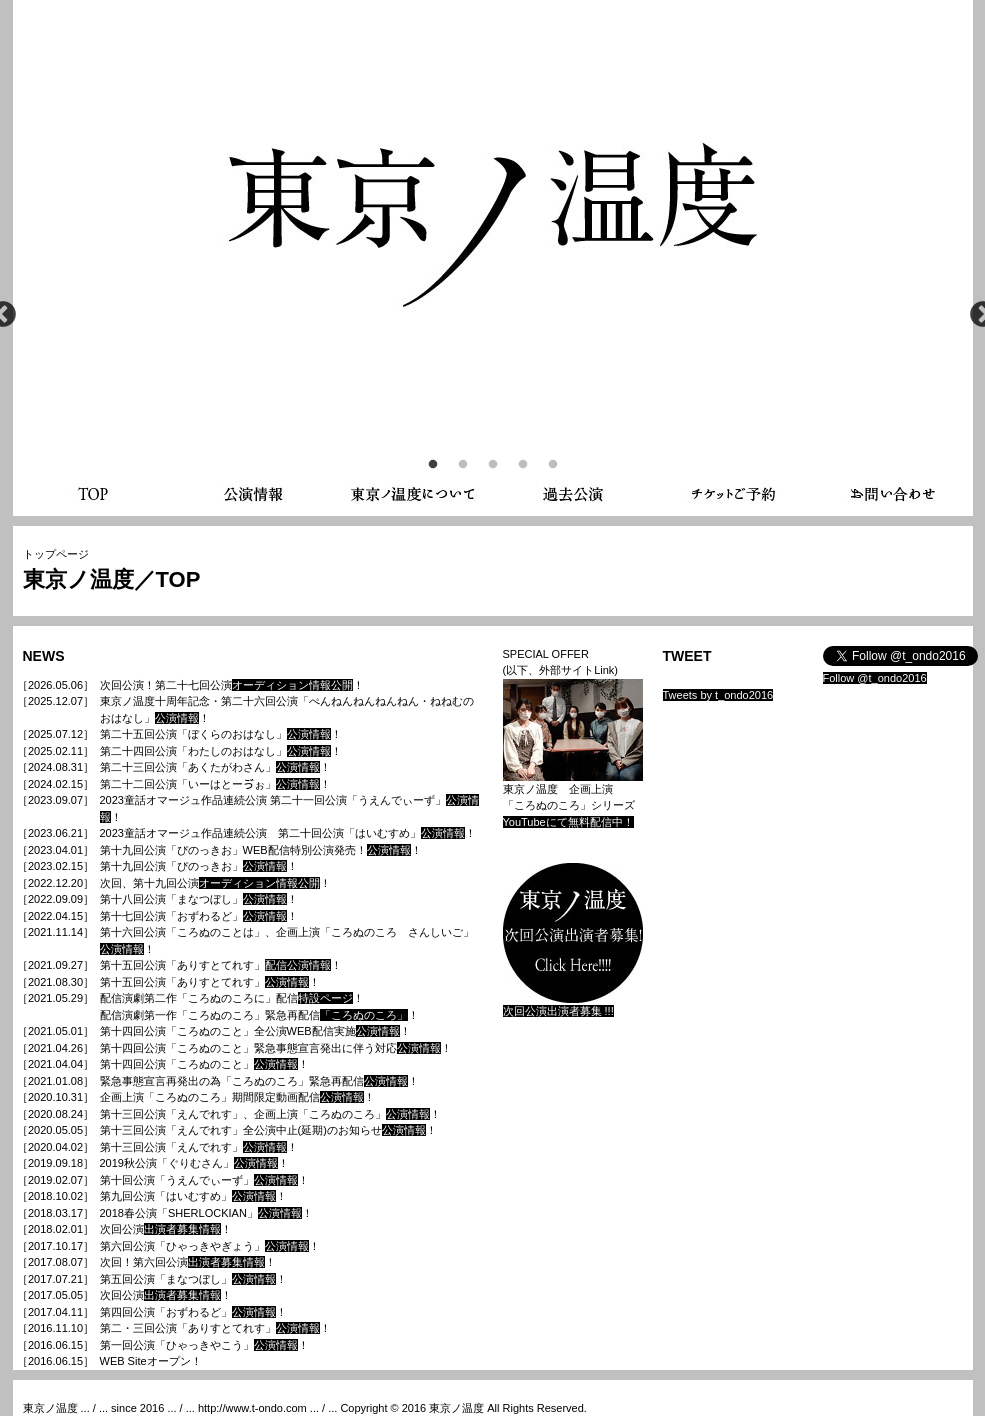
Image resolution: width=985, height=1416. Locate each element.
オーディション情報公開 (292, 685)
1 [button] (433, 465)
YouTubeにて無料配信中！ (568, 822)
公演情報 (177, 718)
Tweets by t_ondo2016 (718, 695)
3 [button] (493, 465)
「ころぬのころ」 (364, 1015)
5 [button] (553, 465)
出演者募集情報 (182, 1229)
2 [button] (463, 465)
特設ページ (325, 998)
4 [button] (523, 465)
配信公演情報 (298, 965)
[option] (493, 200)
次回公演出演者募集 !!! (558, 1011)
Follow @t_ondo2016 (875, 678)
